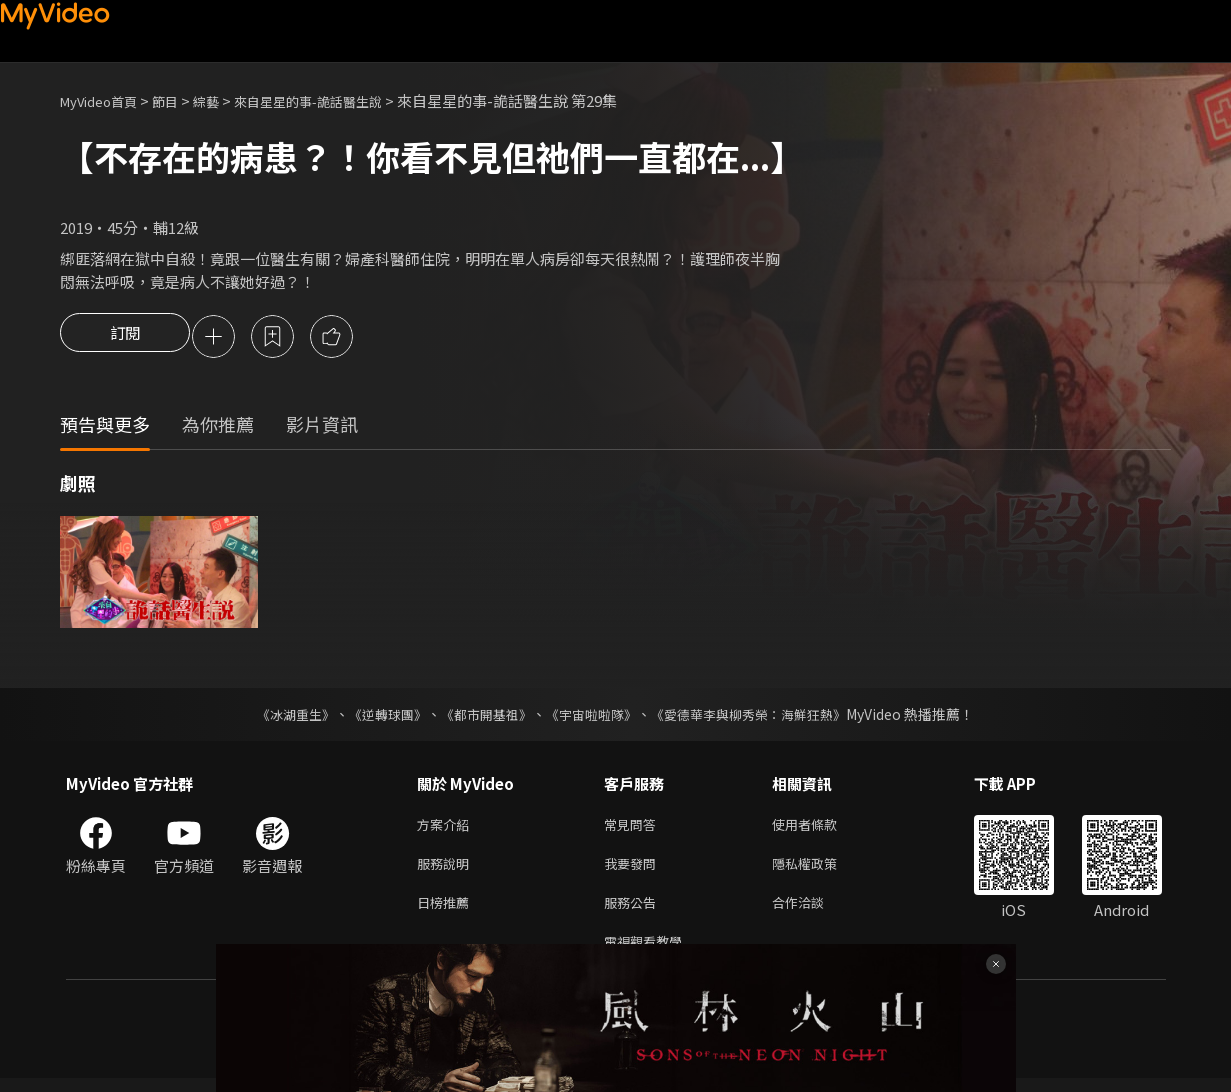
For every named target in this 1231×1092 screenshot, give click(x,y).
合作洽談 (814, 911)
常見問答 (634, 827)
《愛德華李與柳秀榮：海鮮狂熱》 (762, 716)
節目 (181, 100)
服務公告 (634, 911)
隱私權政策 (821, 869)
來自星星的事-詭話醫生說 (341, 100)
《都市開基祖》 (482, 716)
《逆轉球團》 (377, 716)
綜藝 (226, 100)
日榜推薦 (447, 911)
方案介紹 (447, 827)
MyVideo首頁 (105, 100)
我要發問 (634, 869)
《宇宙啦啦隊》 (594, 716)
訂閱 (125, 338)
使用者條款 (821, 827)
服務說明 (447, 869)
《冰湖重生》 (279, 716)
